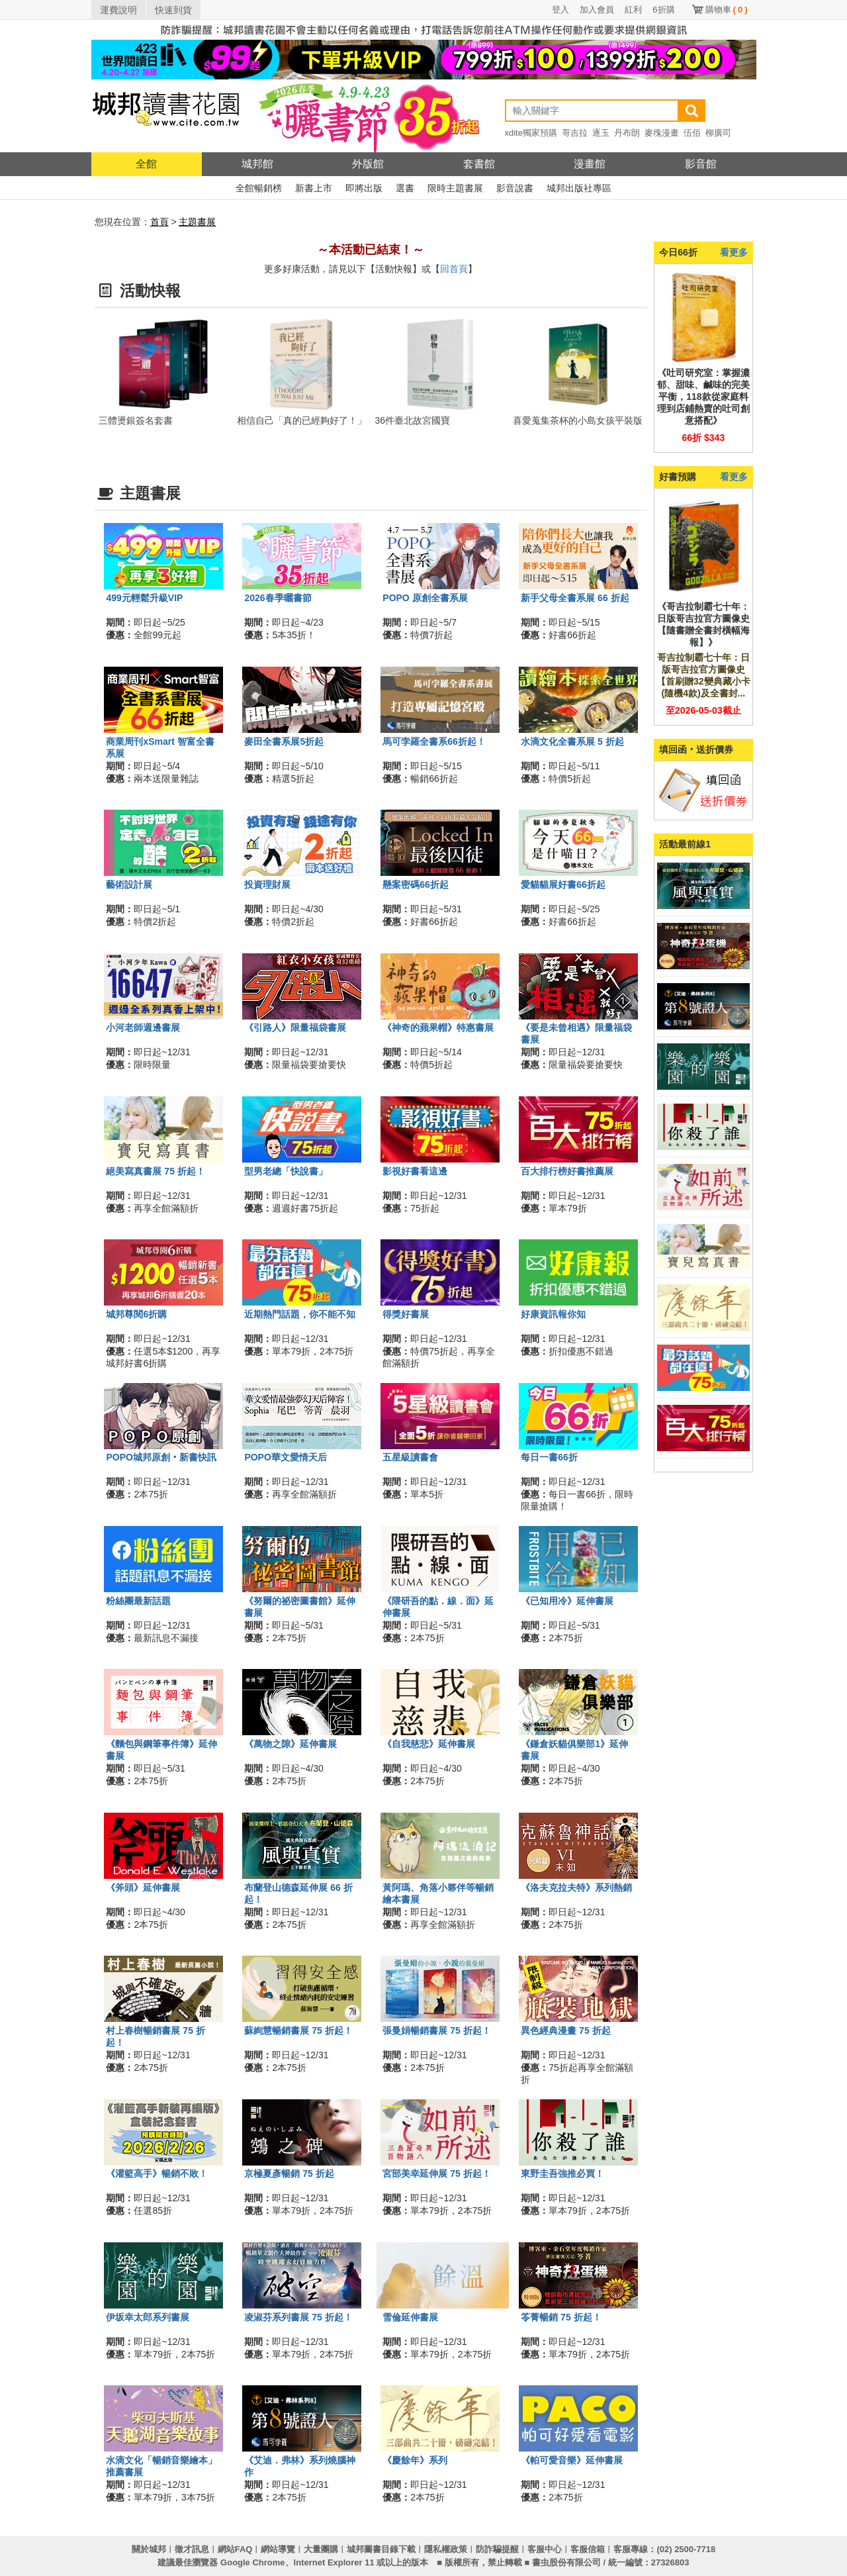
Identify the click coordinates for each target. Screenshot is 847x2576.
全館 (146, 163)
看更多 (734, 252)
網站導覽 (278, 2549)
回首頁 (454, 268)
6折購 (663, 10)
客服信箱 (587, 2549)
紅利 (633, 10)
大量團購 (321, 2549)
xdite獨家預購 (531, 132)
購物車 (726, 10)
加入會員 (597, 10)
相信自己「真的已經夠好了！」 (302, 420)
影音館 (701, 163)
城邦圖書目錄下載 (381, 2549)
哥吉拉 (575, 132)
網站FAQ (235, 2549)
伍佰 (692, 132)
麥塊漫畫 (662, 132)
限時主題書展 (455, 188)
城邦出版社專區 (579, 188)
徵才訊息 (192, 2549)
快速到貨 (173, 10)
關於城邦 (149, 2549)
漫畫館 (589, 163)
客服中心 (544, 2549)
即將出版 (363, 188)
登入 (560, 10)
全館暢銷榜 (259, 188)
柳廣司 (718, 132)
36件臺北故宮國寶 (413, 420)
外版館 (368, 163)
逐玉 (600, 132)
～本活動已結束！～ (370, 249)
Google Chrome (252, 2562)
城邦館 (257, 163)
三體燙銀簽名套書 (136, 420)
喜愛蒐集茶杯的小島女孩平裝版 (578, 420)
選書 (405, 188)
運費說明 (118, 10)
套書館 (479, 163)
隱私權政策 (445, 2549)
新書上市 (313, 188)
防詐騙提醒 (497, 2549)
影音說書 (514, 188)
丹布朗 (627, 132)
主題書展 (197, 221)
